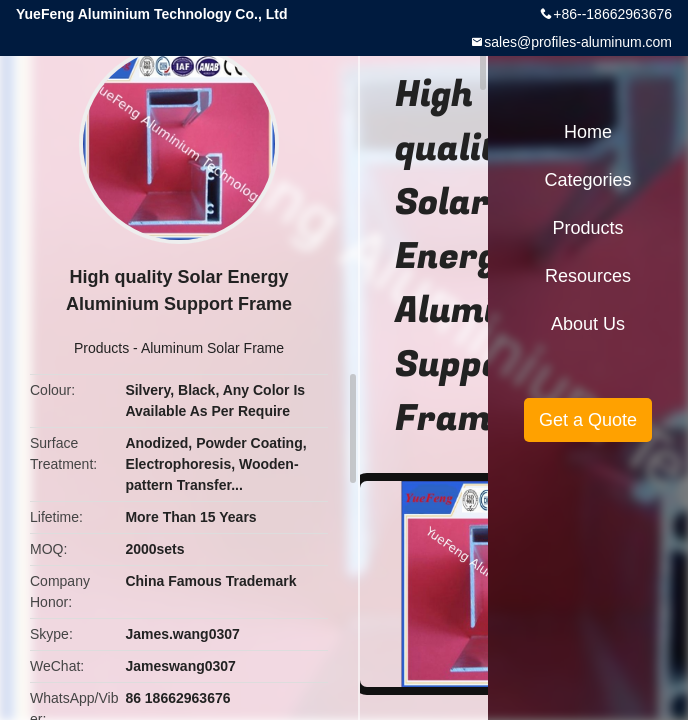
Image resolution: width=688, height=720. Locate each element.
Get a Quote (588, 420)
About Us (588, 324)
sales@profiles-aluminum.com (578, 42)
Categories (587, 180)
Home (588, 132)
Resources (588, 276)
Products (101, 348)
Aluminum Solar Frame (212, 348)
